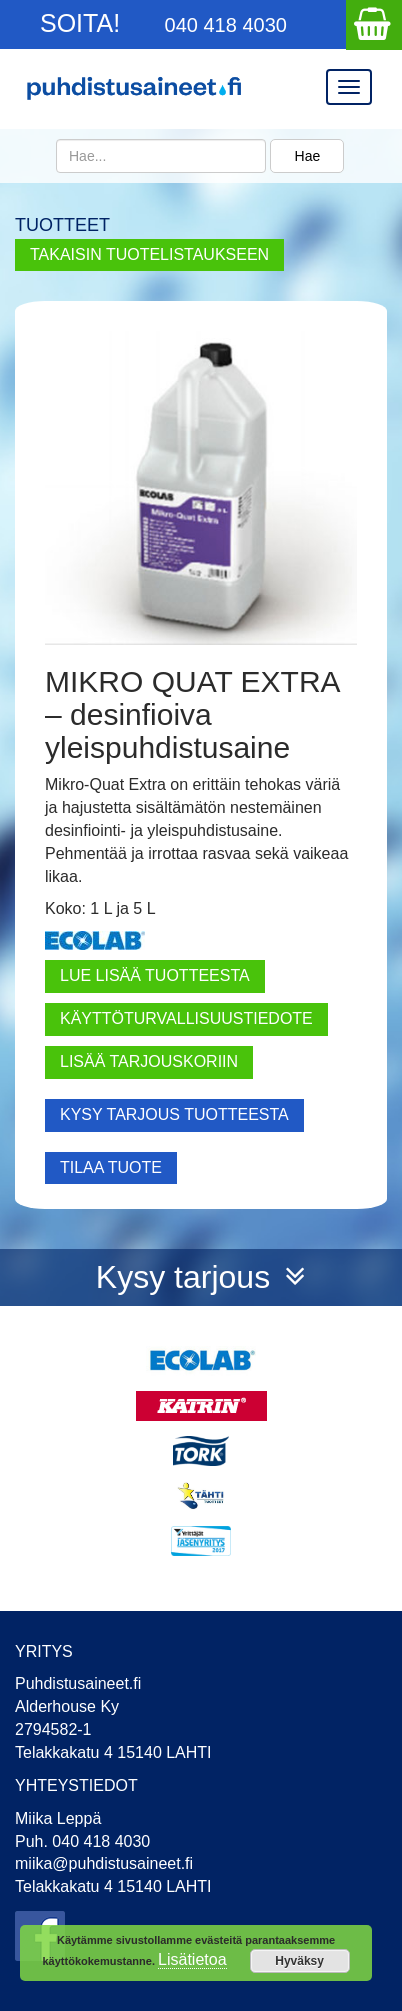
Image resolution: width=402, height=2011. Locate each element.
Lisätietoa (192, 1959)
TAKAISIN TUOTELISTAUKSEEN (149, 254)
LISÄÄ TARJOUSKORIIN (149, 1061)
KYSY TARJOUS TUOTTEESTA (174, 1114)
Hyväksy (299, 1961)
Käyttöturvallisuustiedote (186, 1018)
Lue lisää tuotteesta (155, 975)
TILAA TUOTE (111, 1167)
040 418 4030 (226, 25)
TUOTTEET (62, 225)
